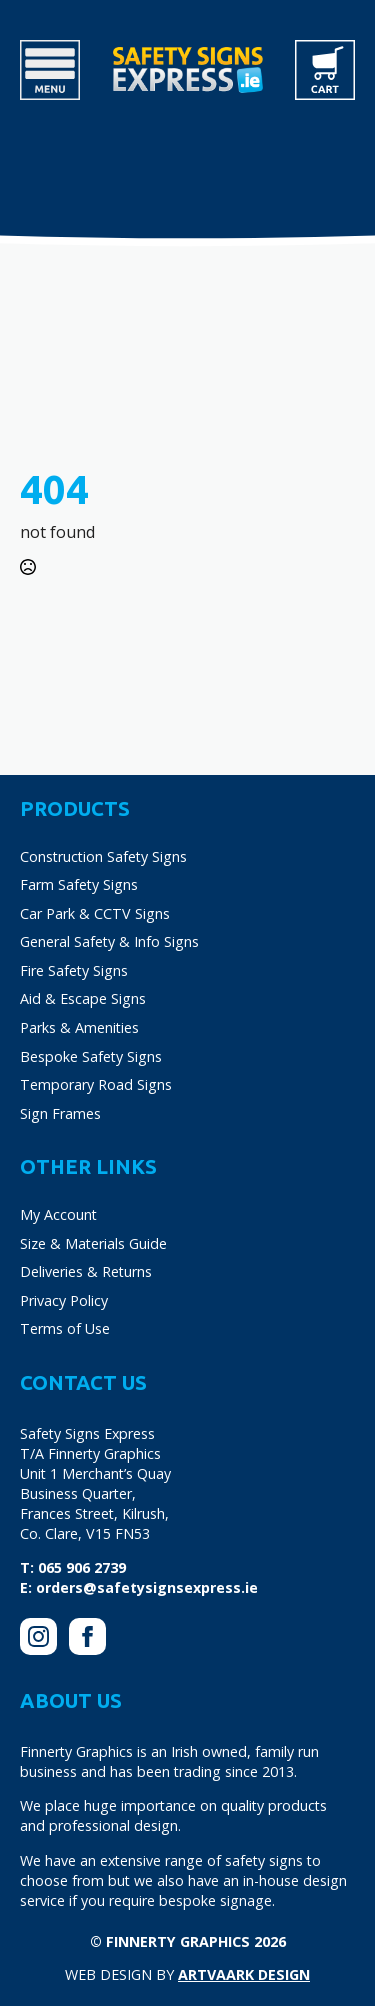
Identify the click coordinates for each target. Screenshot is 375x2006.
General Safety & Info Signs (109, 941)
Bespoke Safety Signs (91, 1056)
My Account (58, 1214)
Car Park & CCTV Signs (95, 913)
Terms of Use (65, 1328)
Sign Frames (60, 1113)
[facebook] (87, 1636)
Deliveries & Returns (86, 1271)
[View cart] (325, 70)
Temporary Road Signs (96, 1084)
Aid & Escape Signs (83, 998)
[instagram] (38, 1636)
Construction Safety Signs (103, 856)
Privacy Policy (64, 1300)
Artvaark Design (244, 1974)
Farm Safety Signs (79, 884)
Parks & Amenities (79, 1027)
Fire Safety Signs (74, 970)
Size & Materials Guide (93, 1243)
